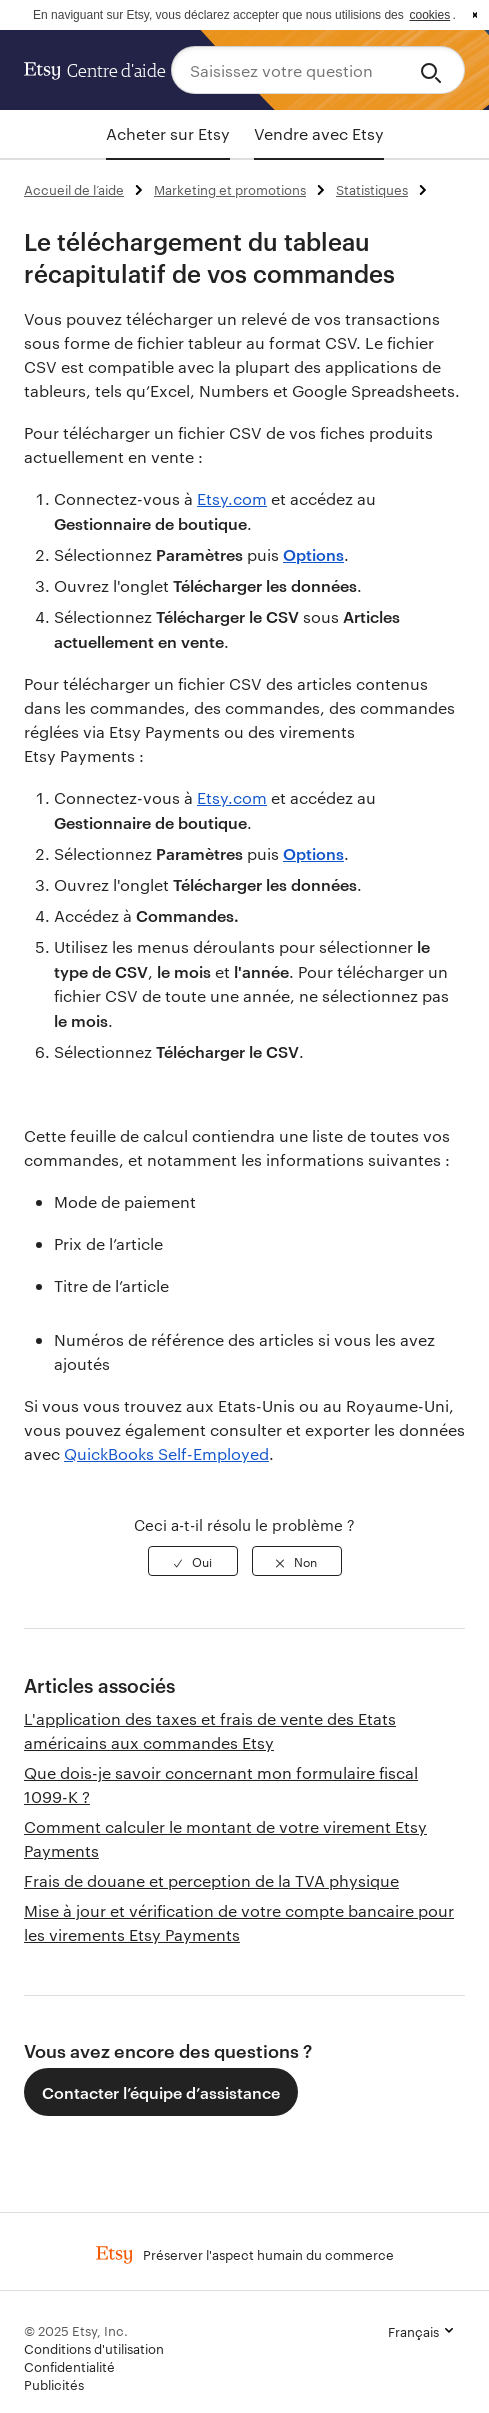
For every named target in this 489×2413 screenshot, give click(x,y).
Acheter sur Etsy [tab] (168, 133)
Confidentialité (69, 2366)
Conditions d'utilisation (94, 2348)
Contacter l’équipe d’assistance (161, 2092)
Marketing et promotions (230, 189)
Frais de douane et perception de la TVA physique (211, 1880)
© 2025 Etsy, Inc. (76, 2330)
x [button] (475, 15)
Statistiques (372, 189)
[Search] (434, 70)
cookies (429, 15)
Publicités (54, 2384)
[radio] (193, 1561)
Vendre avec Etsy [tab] (319, 133)
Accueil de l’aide (74, 189)
